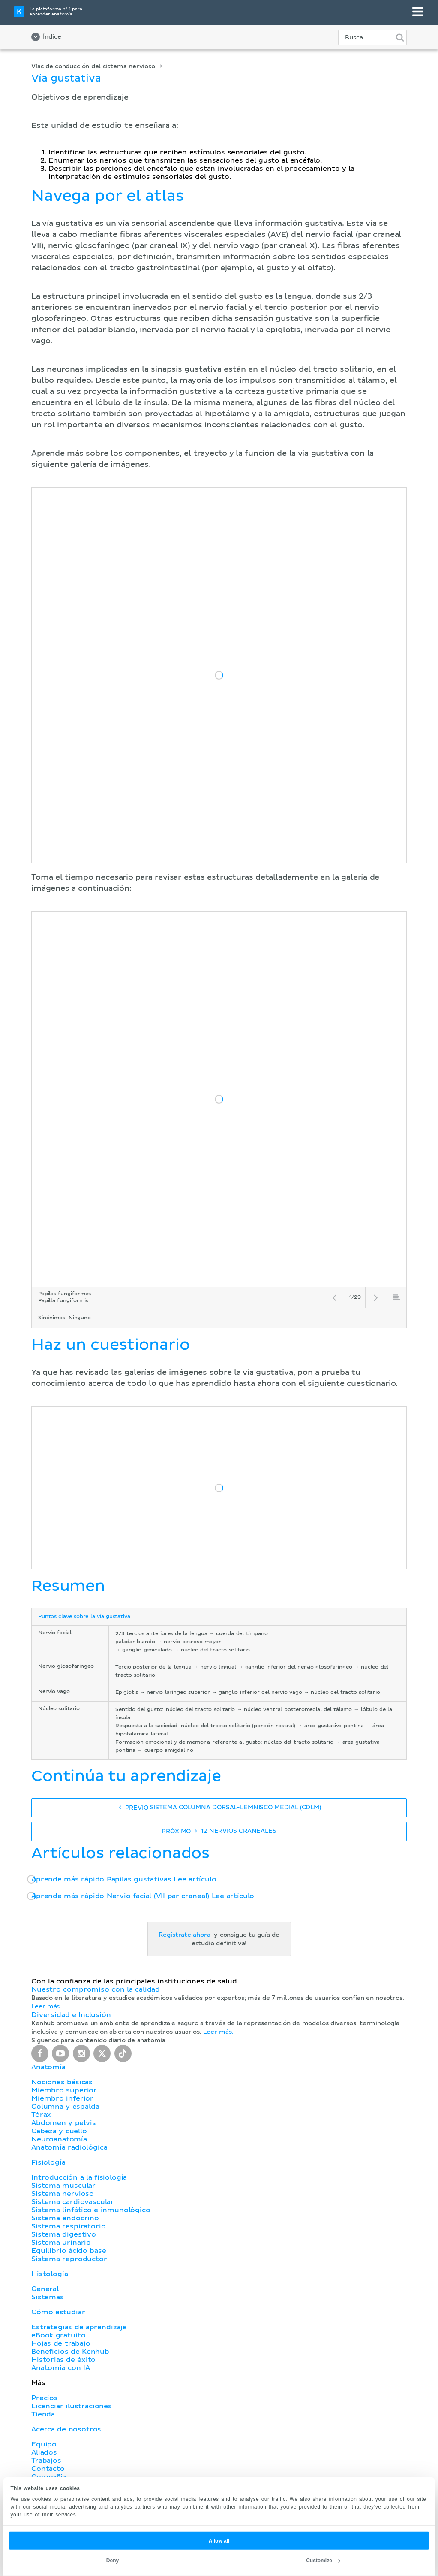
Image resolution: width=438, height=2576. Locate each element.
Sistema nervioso (62, 2193)
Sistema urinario (61, 2242)
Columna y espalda (65, 2106)
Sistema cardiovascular (72, 2201)
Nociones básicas (62, 2082)
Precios (44, 2398)
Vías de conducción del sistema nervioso (93, 66)
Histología (49, 2274)
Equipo (44, 2444)
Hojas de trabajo (60, 2343)
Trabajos (46, 2460)
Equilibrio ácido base (68, 2250)
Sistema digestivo (63, 2234)
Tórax (41, 2114)
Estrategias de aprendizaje (79, 2327)
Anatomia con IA (60, 2367)
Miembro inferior (62, 2098)
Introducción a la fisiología (79, 2177)
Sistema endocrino (65, 2218)
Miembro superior (64, 2090)
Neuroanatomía (59, 2139)
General (45, 2289)
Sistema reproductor (69, 2259)
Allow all (219, 2541)
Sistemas (47, 2297)
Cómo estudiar (58, 2312)
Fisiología (48, 2162)
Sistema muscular (63, 2185)
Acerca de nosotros (66, 2429)
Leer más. (46, 2007)
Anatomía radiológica (69, 2147)
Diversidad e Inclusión (71, 2014)
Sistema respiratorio (68, 2226)
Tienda (43, 2414)
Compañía (48, 2476)
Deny (112, 2561)
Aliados (44, 2452)
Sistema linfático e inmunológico (90, 2210)
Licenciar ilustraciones (71, 2406)
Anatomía (48, 2067)
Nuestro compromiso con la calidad (95, 1989)
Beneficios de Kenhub (70, 2351)
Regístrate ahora (184, 1935)
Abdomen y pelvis (63, 2122)
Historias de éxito (63, 2359)
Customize (323, 2561)
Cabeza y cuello (59, 2131)
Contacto (48, 2468)
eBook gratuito (58, 2335)
